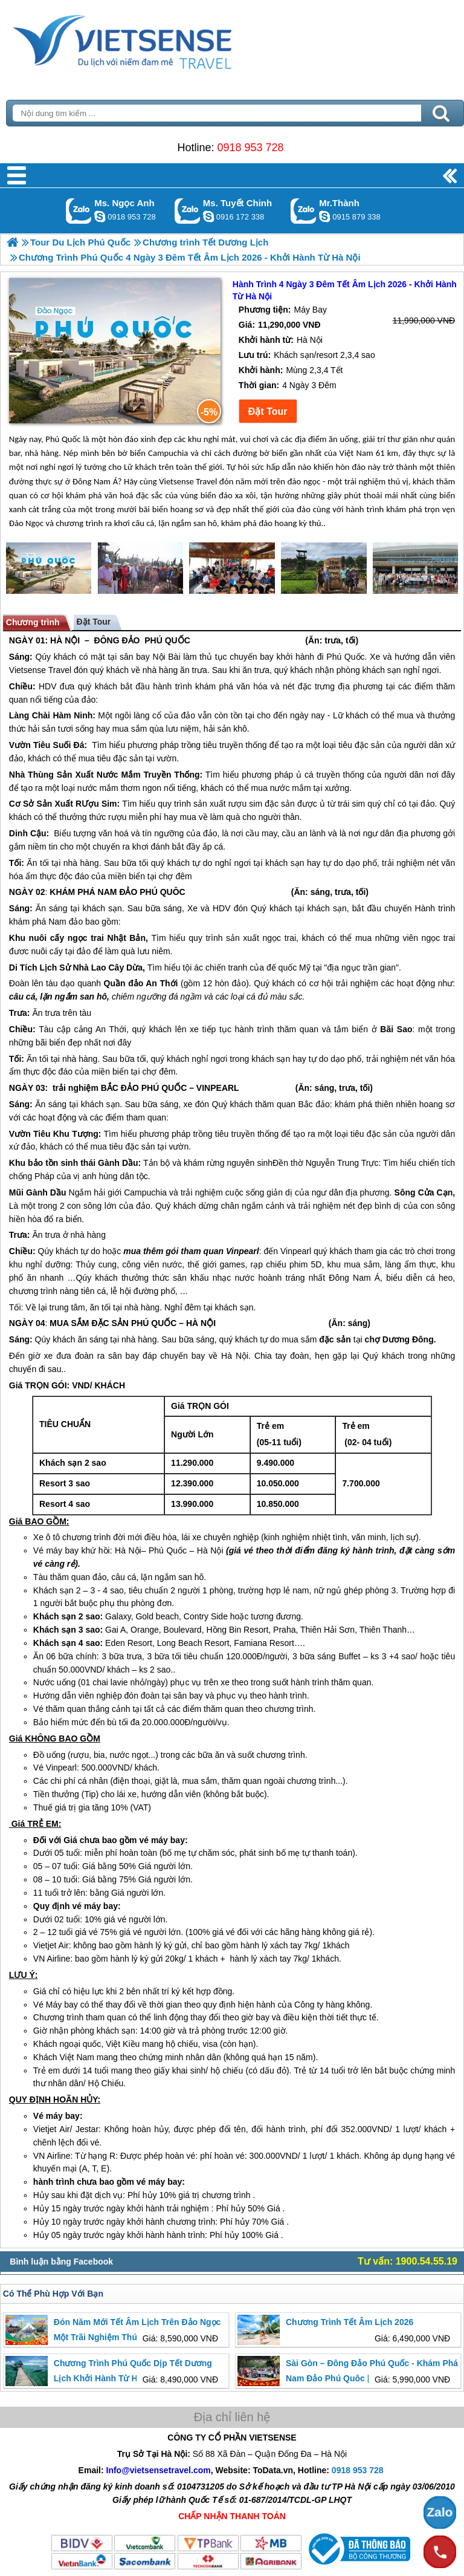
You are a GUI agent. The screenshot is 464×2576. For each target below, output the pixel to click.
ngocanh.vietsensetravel (100, 216)
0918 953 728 (250, 147)
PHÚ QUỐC (167, 640)
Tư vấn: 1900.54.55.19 (407, 2261)
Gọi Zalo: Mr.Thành (303, 210)
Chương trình (33, 622)
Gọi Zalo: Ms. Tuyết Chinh (187, 210)
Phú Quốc (345, 657)
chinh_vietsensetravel (208, 216)
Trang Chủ (152, 39)
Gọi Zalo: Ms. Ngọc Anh (78, 210)
